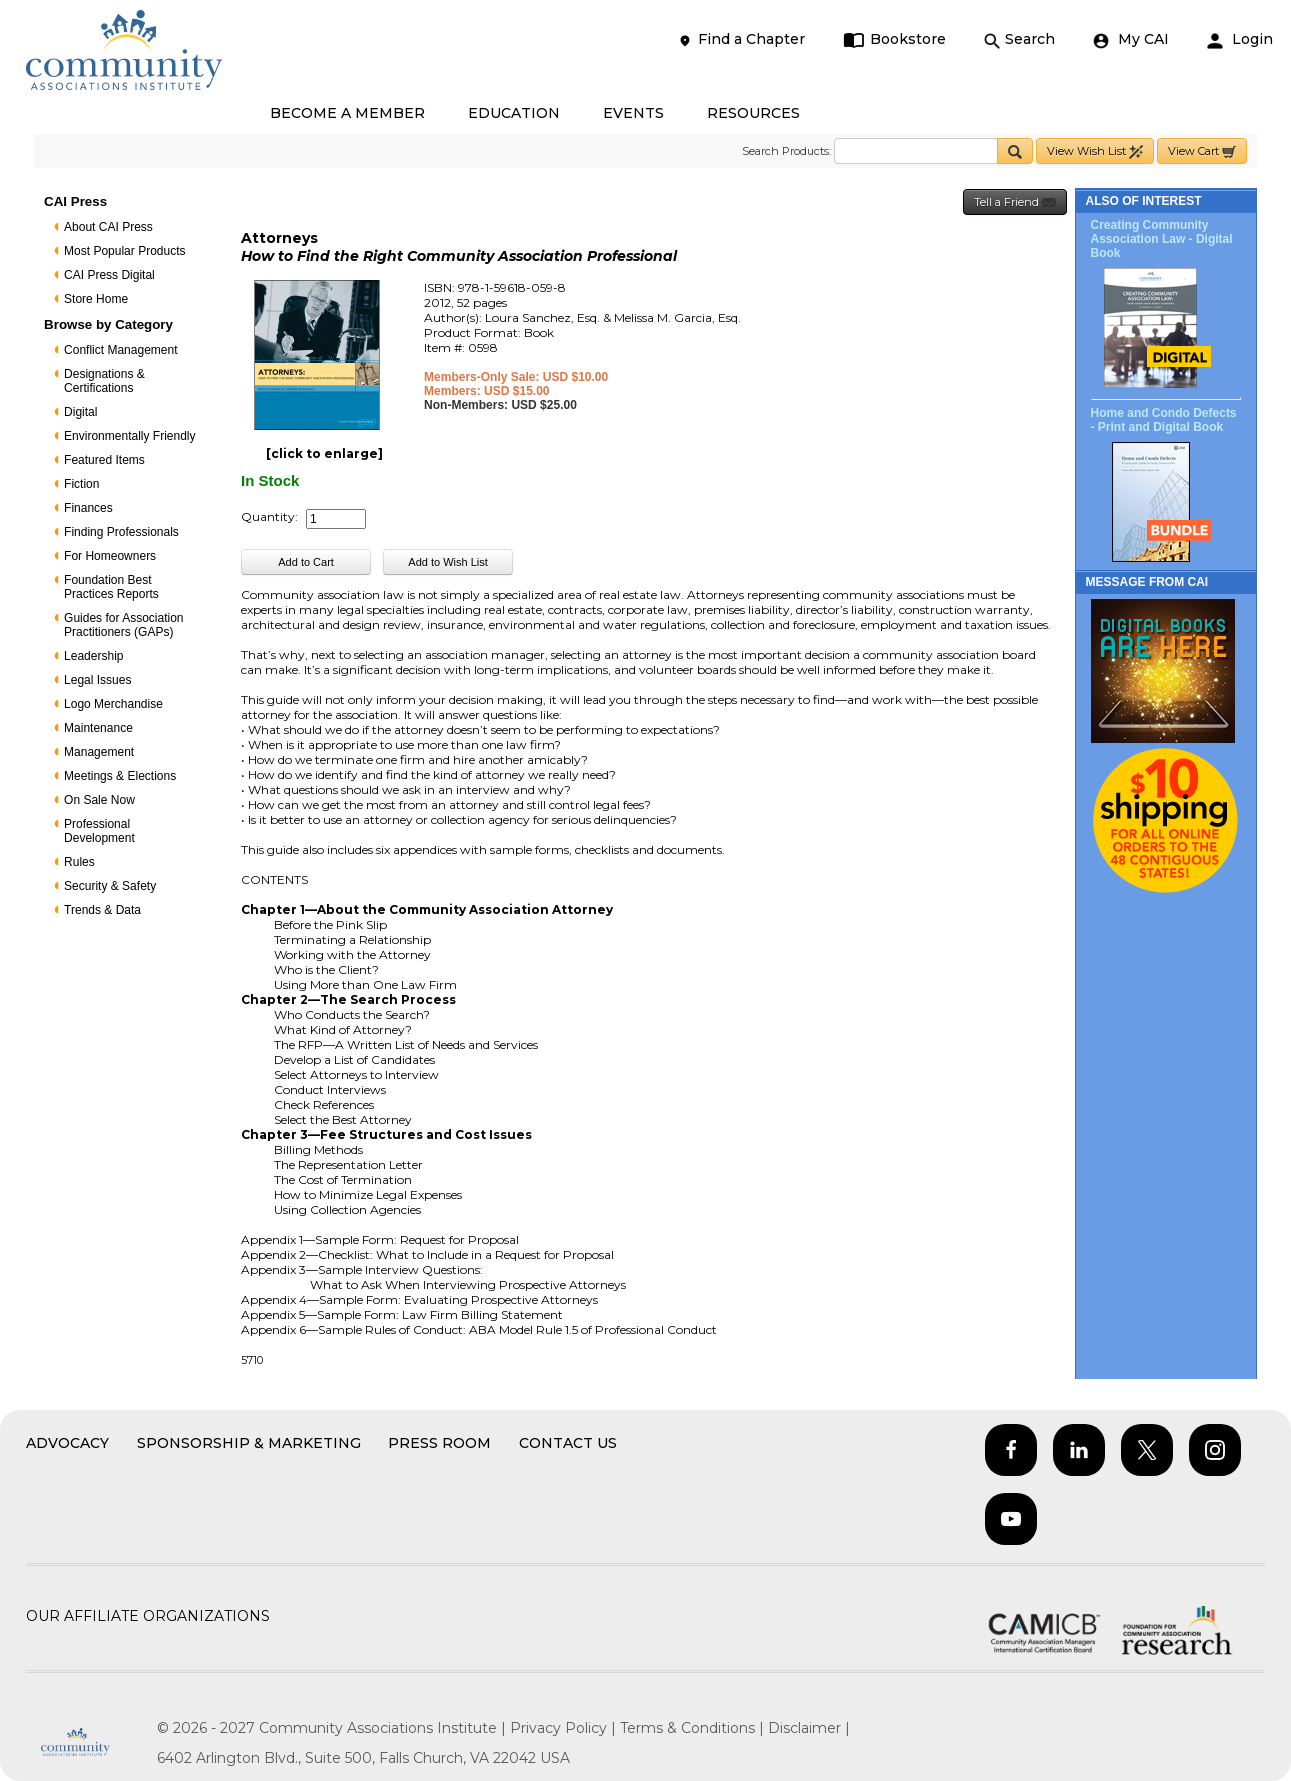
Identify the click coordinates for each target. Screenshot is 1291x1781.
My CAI (1131, 39)
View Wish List (1095, 151)
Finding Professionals (121, 532)
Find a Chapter (741, 39)
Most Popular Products (124, 251)
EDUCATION (514, 113)
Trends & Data (102, 910)
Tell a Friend (1015, 202)
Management (99, 752)
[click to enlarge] (324, 453)
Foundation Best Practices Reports (111, 587)
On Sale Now (99, 800)
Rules (79, 862)
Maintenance (98, 728)
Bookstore (894, 39)
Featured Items (104, 460)
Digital (80, 412)
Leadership (93, 656)
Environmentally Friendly (129, 436)
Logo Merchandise (113, 704)
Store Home (96, 299)
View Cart (1202, 151)
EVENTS (633, 113)
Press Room (439, 1443)
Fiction (81, 484)
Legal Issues (97, 680)
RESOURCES (753, 113)
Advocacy (67, 1443)
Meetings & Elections (120, 776)
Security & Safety (110, 886)
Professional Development (99, 831)
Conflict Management (120, 350)
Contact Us (568, 1443)
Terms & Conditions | (694, 1728)
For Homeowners (110, 556)
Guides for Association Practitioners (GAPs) (123, 625)
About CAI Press (108, 227)
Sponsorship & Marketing (249, 1443)
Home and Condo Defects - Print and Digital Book (1164, 420)
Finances (88, 508)
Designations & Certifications (104, 381)
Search (1019, 39)
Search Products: (786, 151)
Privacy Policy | (565, 1728)
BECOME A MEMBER (347, 113)
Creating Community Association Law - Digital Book (1162, 239)
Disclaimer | (809, 1728)
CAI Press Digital (109, 275)
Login (1240, 39)
